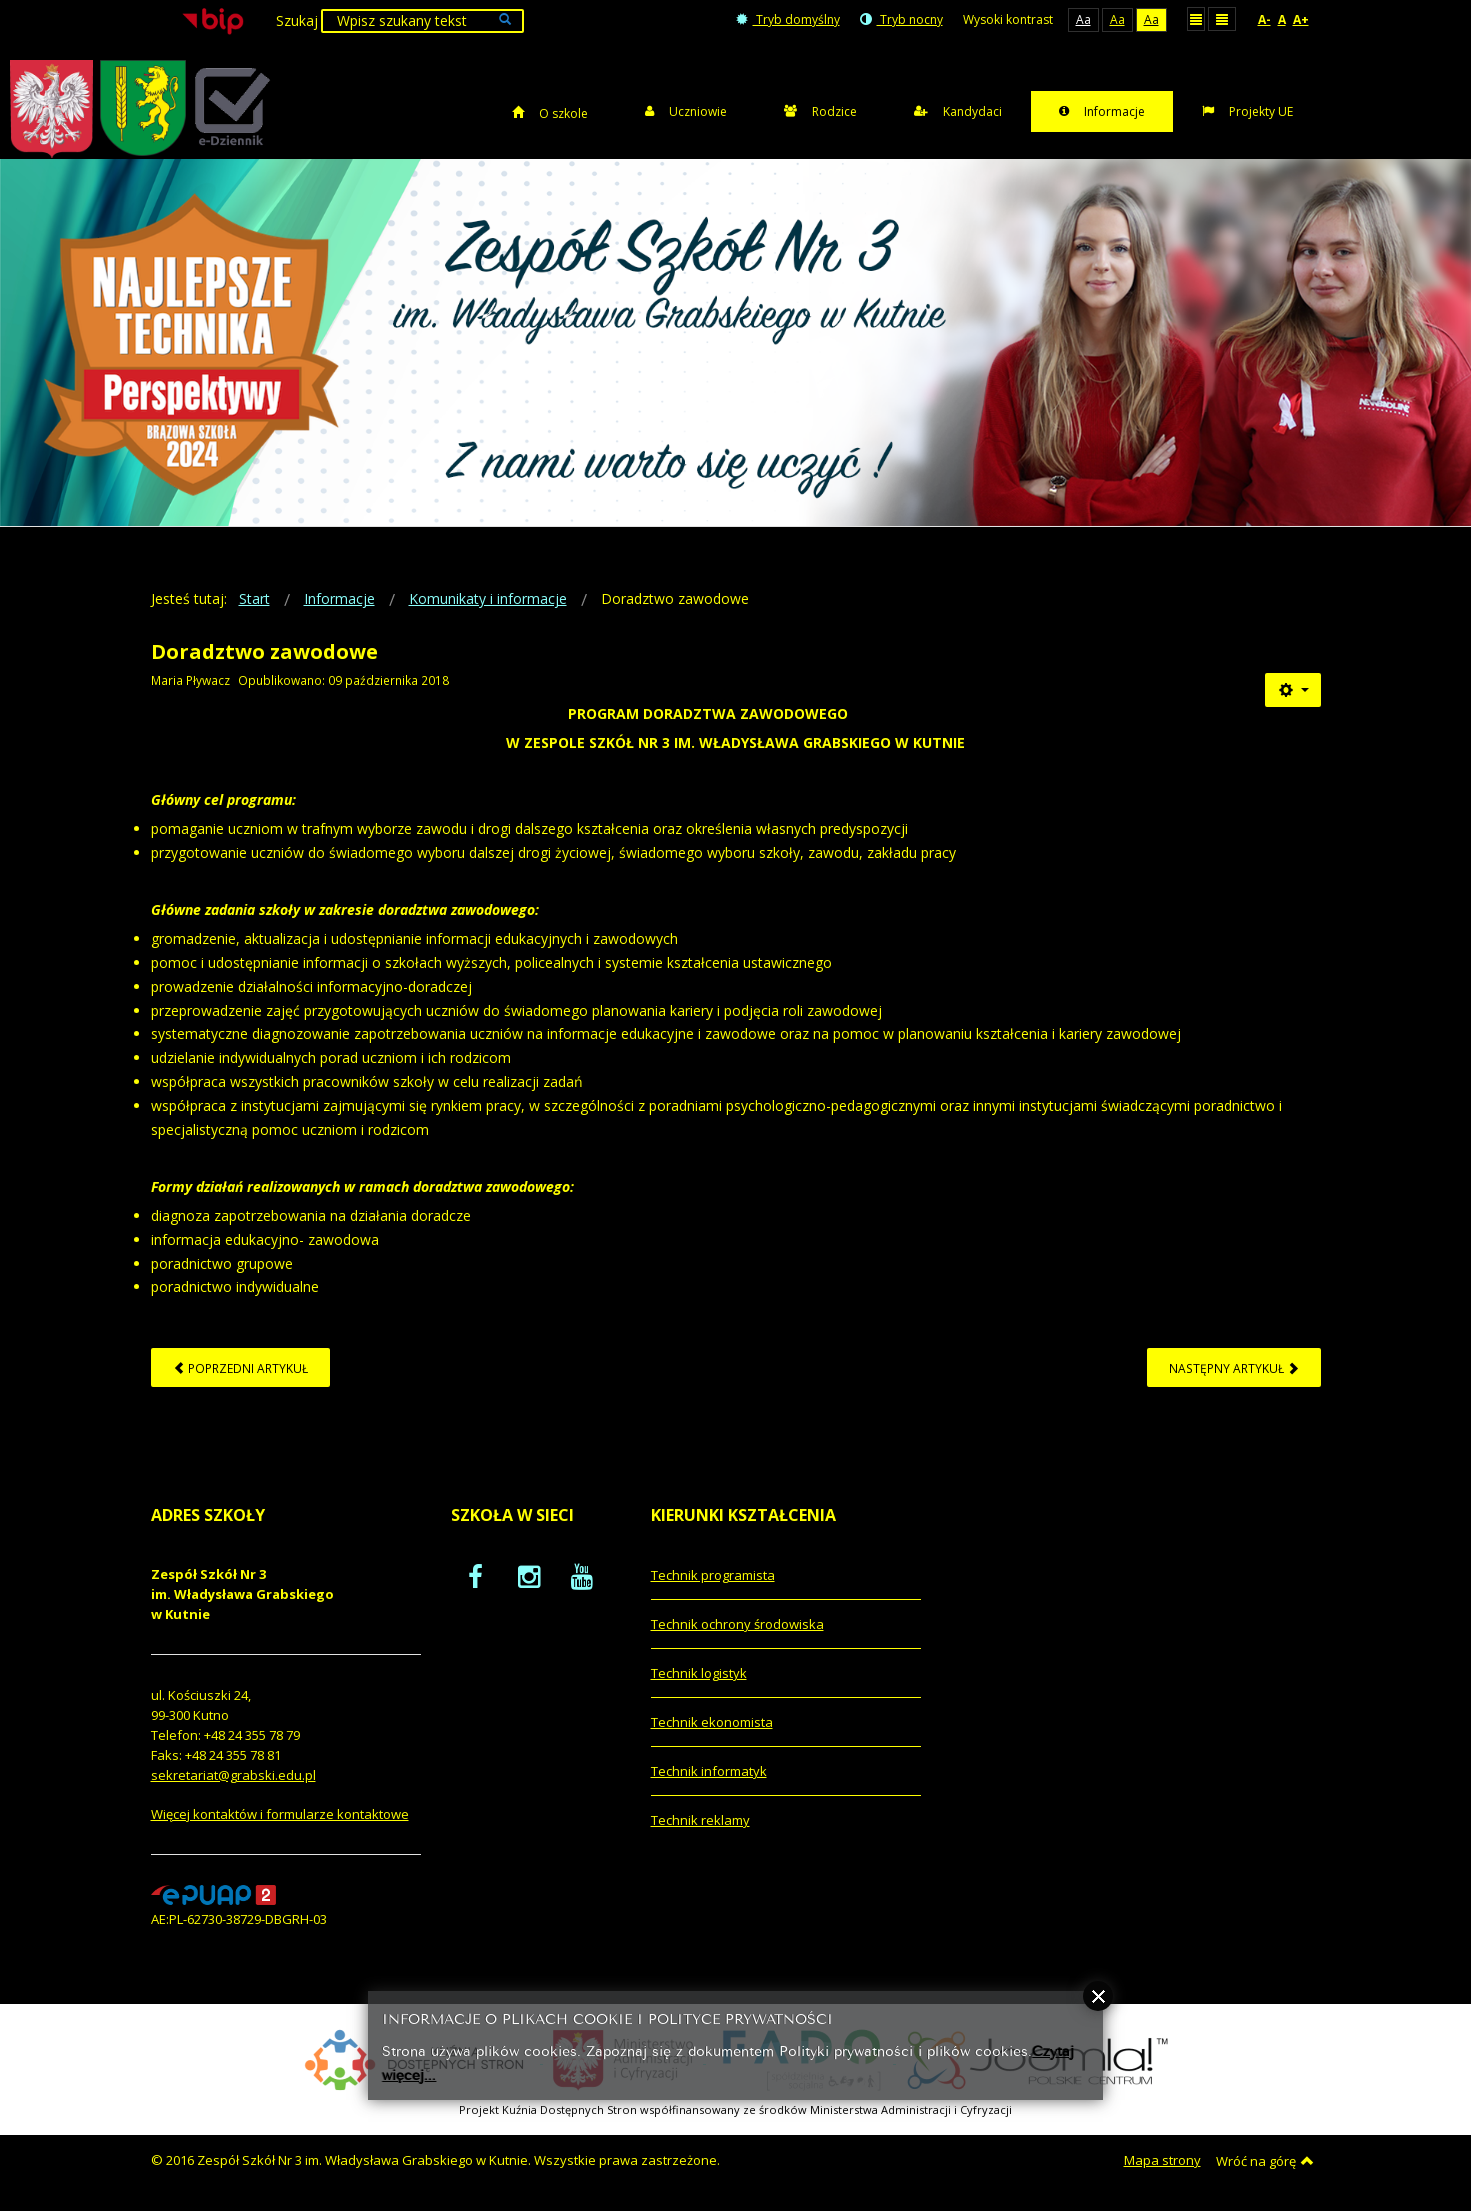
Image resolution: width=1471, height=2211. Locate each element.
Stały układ (1196, 18)
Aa (1083, 19)
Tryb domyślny (788, 19)
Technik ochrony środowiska (737, 1624)
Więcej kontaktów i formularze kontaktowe (280, 1814)
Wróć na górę (1265, 2161)
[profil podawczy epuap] (213, 1894)
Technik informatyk (709, 1771)
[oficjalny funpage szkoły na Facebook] (475, 1576)
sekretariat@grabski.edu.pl (233, 1775)
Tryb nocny (901, 19)
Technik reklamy (700, 1820)
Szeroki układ (1222, 18)
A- (1264, 19)
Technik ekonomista (712, 1722)
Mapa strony (1162, 2160)
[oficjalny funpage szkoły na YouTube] (582, 1576)
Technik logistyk (699, 1673)
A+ (1301, 19)
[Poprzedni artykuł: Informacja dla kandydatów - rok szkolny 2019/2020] (240, 1367)
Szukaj (297, 20)
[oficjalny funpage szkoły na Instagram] (529, 1576)
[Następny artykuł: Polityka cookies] (1234, 1367)
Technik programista (713, 1575)
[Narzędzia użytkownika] (1293, 690)
